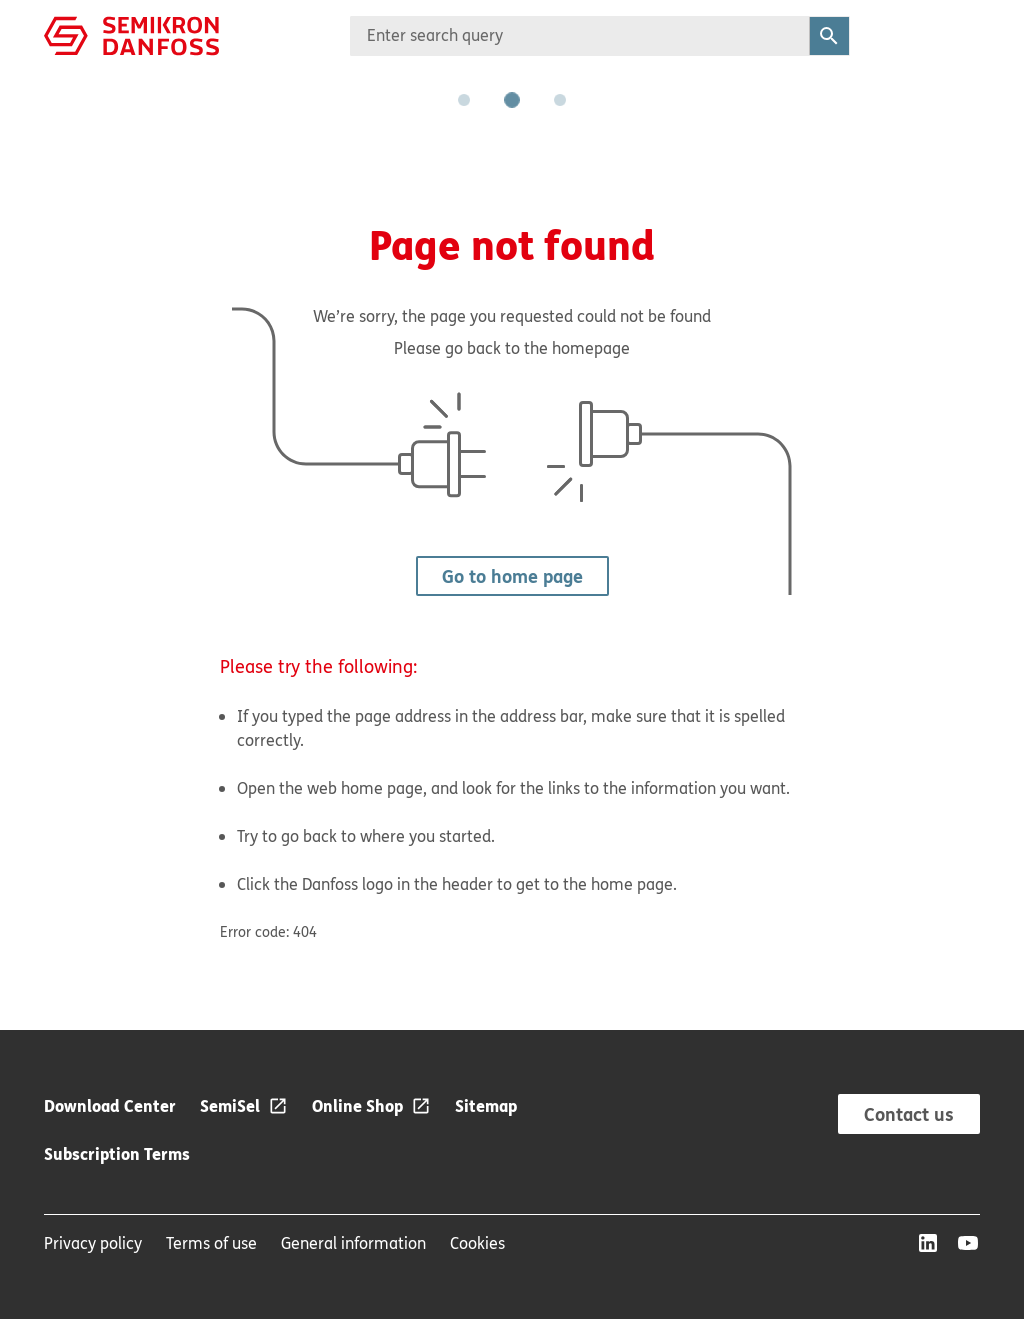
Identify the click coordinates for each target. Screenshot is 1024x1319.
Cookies (477, 1243)
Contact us (909, 1114)
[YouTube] (968, 1243)
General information (353, 1243)
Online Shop (357, 1105)
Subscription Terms (117, 1153)
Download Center (110, 1105)
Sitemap (486, 1105)
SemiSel (230, 1105)
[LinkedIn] (928, 1243)
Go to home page (512, 576)
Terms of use (211, 1243)
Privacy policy (93, 1243)
